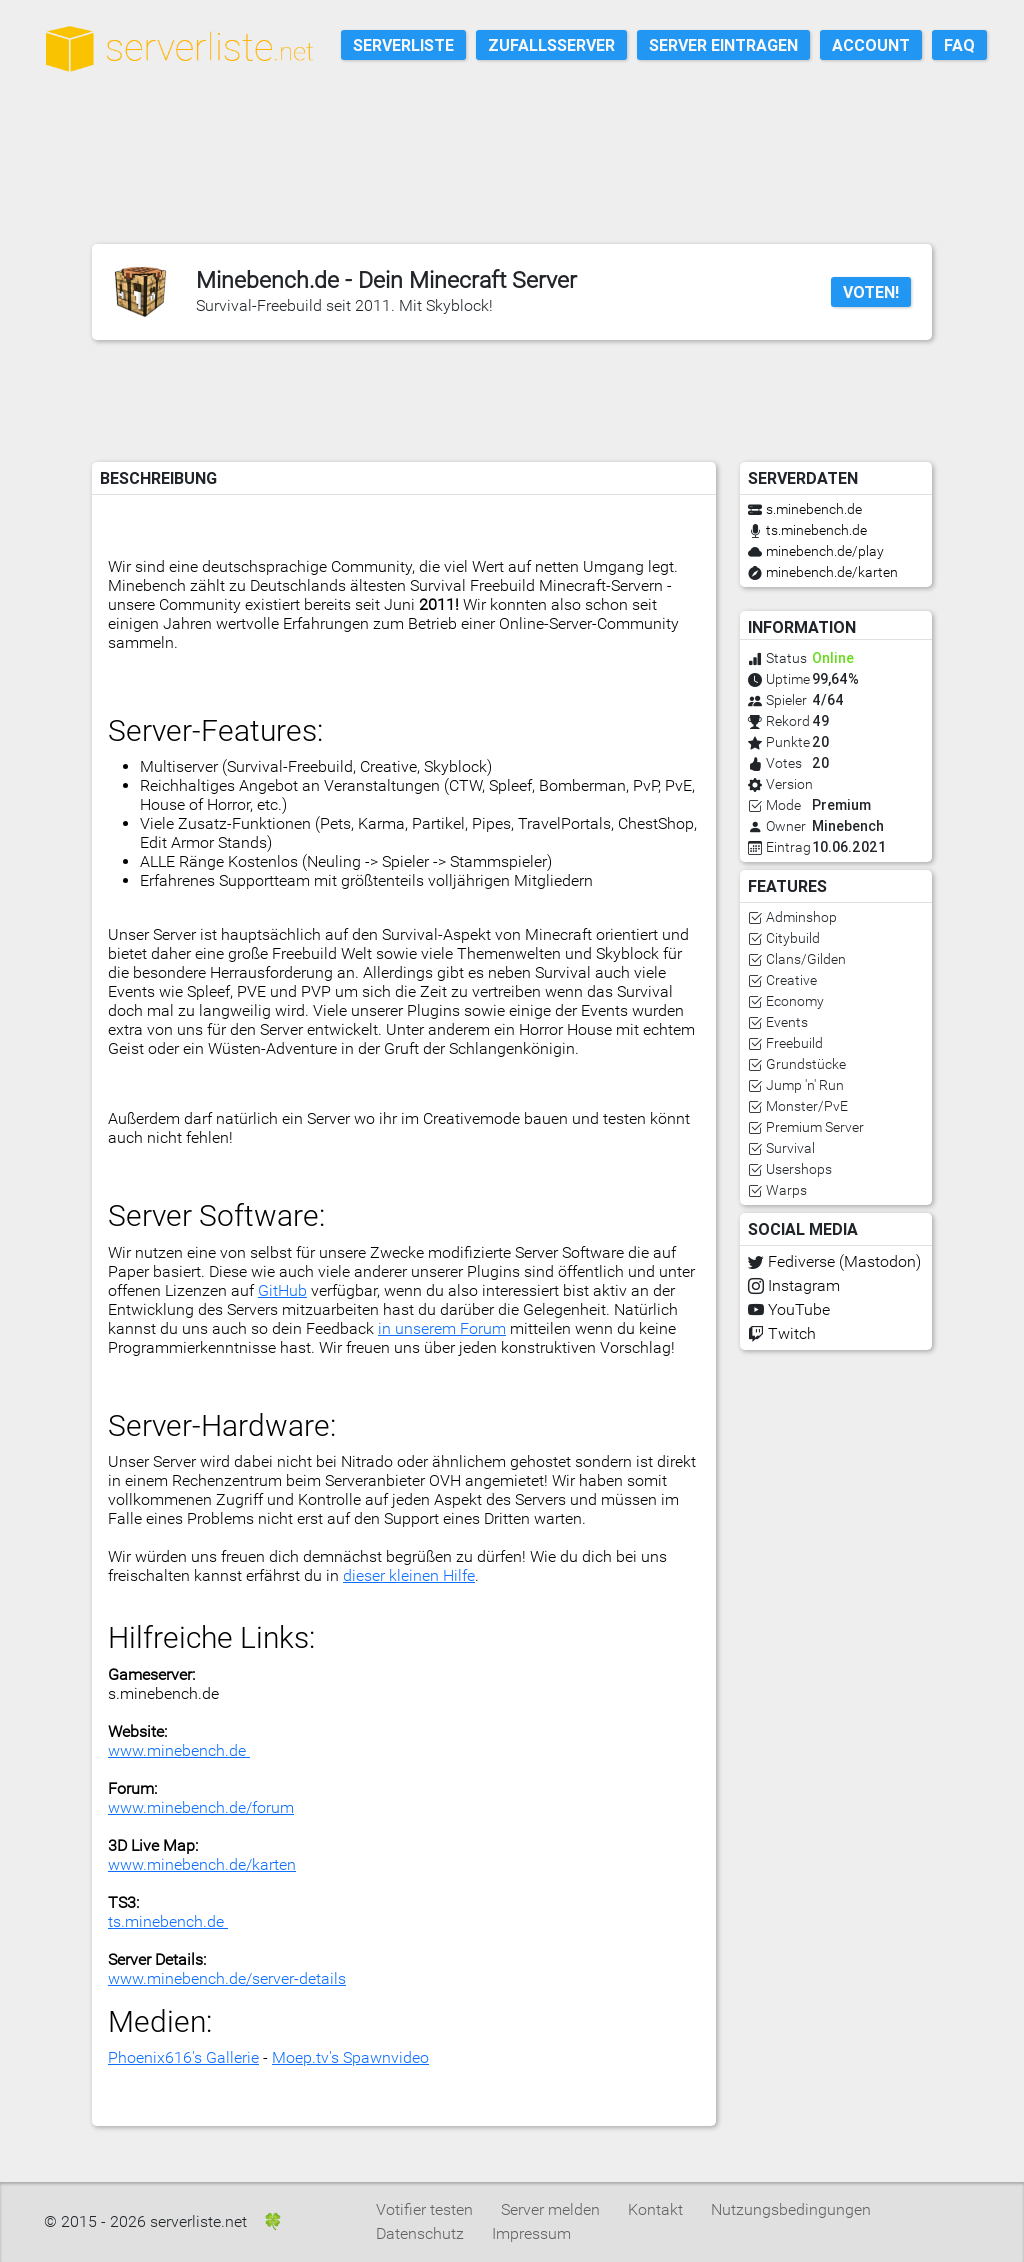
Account (871, 45)
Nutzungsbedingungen (791, 2209)
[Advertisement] (524, 183)
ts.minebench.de (168, 1921)
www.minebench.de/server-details (227, 1978)
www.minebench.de (179, 1750)
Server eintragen (723, 45)
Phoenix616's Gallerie (183, 2057)
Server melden (550, 2209)
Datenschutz (420, 2233)
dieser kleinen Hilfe (409, 1575)
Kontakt (655, 2209)
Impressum (531, 2233)
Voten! (871, 292)
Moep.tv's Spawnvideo (350, 2057)
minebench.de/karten (832, 572)
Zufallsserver (551, 45)
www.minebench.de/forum (201, 1807)
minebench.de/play (825, 551)
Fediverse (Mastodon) (844, 1261)
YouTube (799, 1309)
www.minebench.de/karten (202, 1864)
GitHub (282, 1290)
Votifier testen (424, 2209)
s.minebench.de (814, 509)
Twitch (792, 1333)
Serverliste (403, 45)
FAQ (959, 45)
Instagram (804, 1285)
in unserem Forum (442, 1328)
